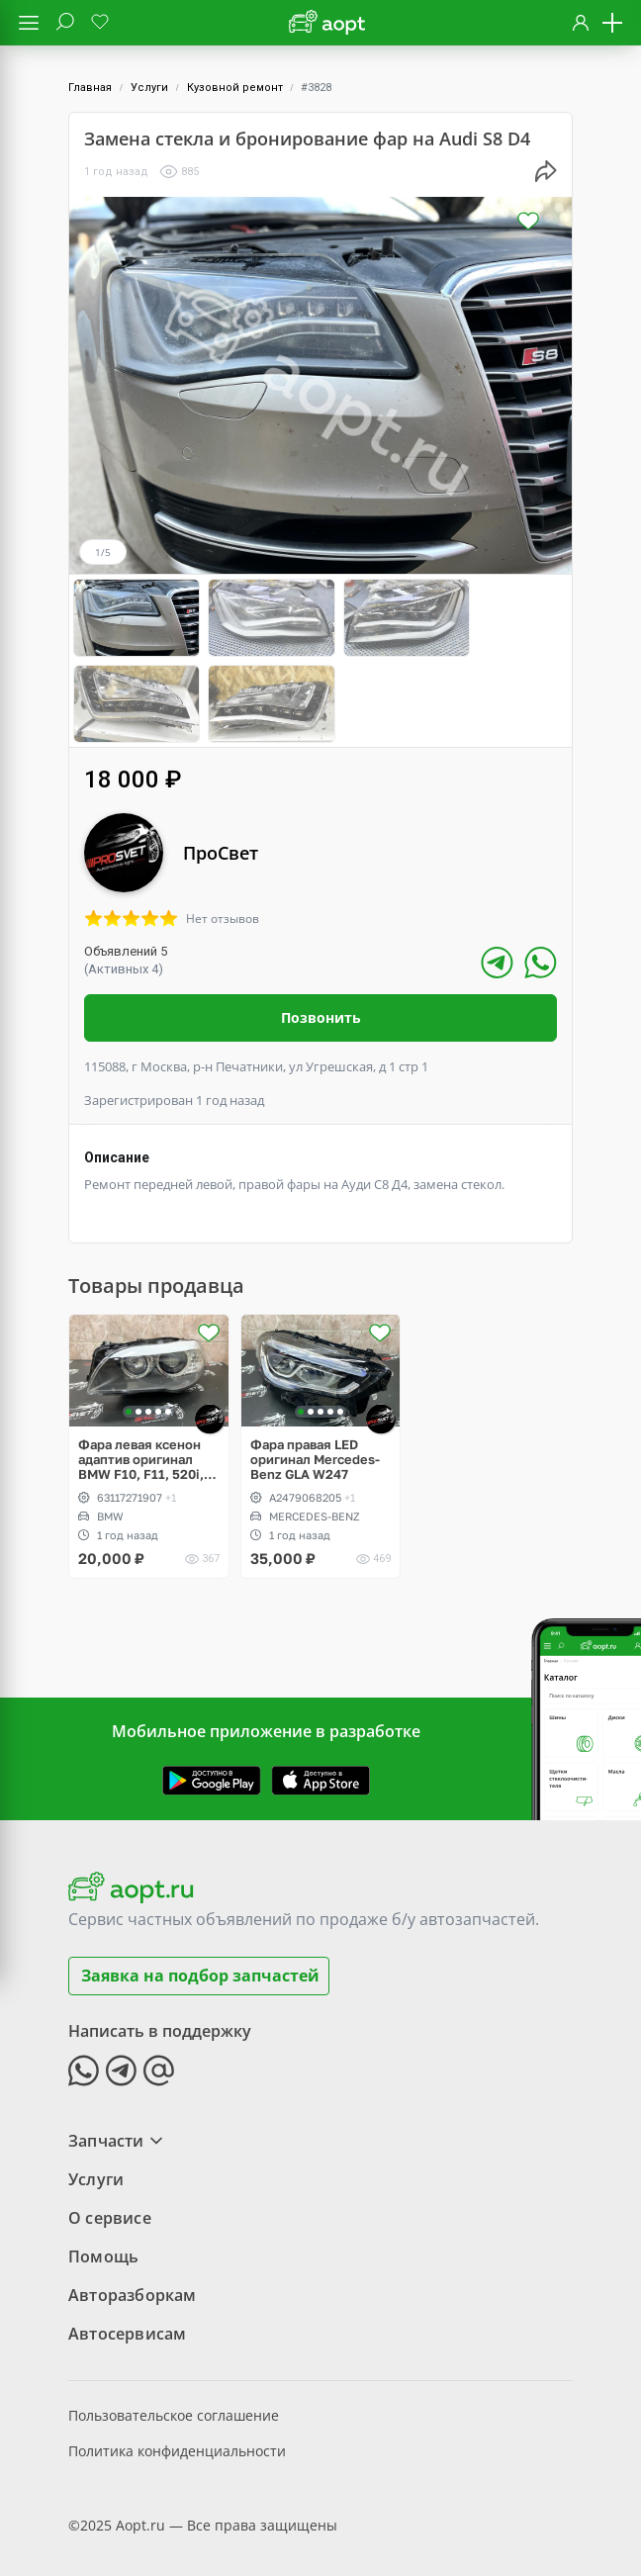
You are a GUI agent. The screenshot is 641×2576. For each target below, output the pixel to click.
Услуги (149, 87)
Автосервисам (127, 2323)
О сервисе (109, 2207)
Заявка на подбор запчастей (200, 1965)
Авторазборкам (132, 2284)
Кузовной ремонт (235, 87)
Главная (90, 87)
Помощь (103, 2245)
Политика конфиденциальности (177, 2440)
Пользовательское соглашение (173, 2404)
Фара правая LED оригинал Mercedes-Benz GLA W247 (315, 1448)
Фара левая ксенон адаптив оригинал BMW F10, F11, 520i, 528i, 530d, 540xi (141, 1448)
